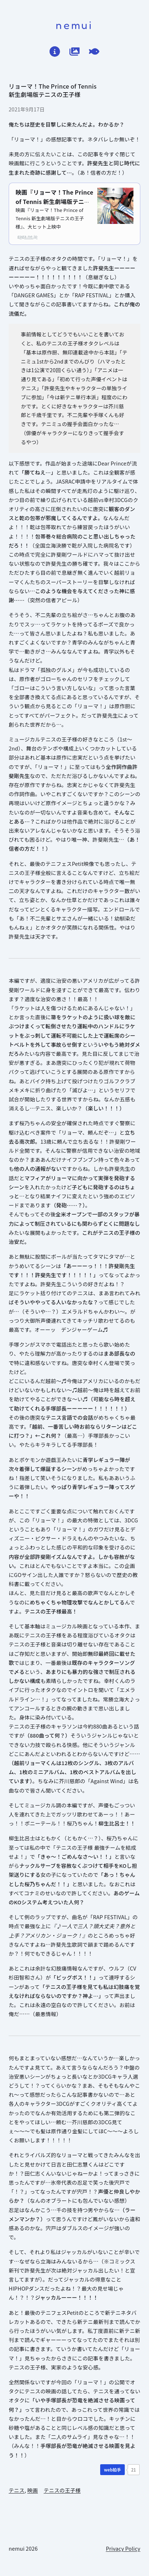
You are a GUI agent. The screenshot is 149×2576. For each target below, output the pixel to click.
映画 (32, 2490)
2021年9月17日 (27, 109)
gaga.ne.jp (27, 236)
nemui (74, 24)
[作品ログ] (75, 51)
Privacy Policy (123, 2548)
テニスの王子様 (62, 2490)
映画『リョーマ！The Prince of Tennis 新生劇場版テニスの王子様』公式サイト (54, 201)
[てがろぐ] (94, 51)
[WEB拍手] (112, 2469)
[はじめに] (55, 51)
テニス (17, 2490)
